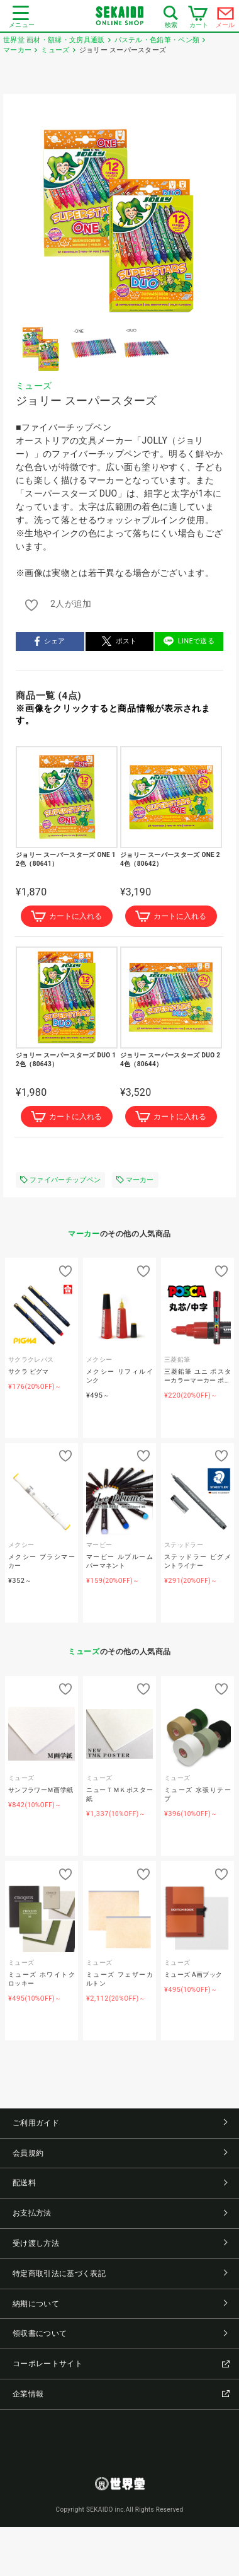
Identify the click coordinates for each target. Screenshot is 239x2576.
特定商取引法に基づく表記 (120, 2273)
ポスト (119, 641)
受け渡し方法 (120, 2243)
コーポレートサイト (121, 2363)
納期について (120, 2303)
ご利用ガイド (120, 2123)
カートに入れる (66, 916)
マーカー (135, 1180)
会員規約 (120, 2153)
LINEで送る (189, 641)
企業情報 (121, 2393)
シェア (50, 641)
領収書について (120, 2333)
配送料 (120, 2182)
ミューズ (34, 386)
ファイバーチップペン (60, 1180)
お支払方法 (120, 2213)
